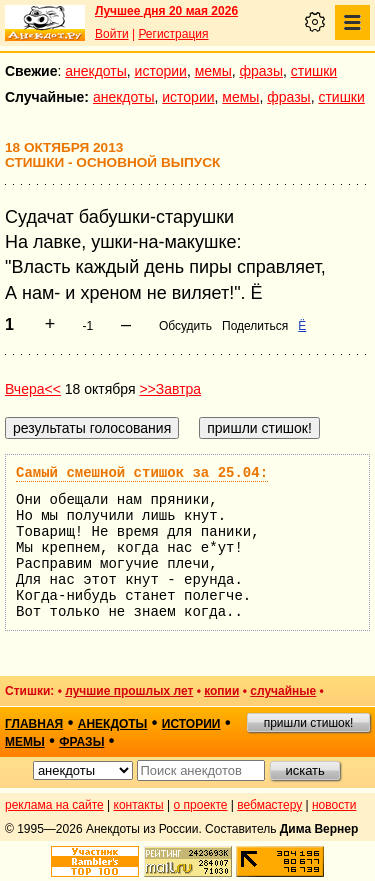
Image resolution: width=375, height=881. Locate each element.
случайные (283, 691)
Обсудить (185, 326)
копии (221, 691)
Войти (112, 34)
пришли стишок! (309, 723)
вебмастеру (269, 805)
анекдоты (96, 71)
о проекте (201, 805)
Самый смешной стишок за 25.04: (142, 473)
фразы (261, 71)
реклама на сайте (54, 805)
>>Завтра (170, 389)
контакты (139, 805)
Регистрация (173, 34)
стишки (314, 71)
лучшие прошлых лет (129, 691)
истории (161, 71)
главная (34, 724)
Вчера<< (33, 389)
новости (334, 805)
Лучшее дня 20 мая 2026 (166, 11)
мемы (213, 71)
